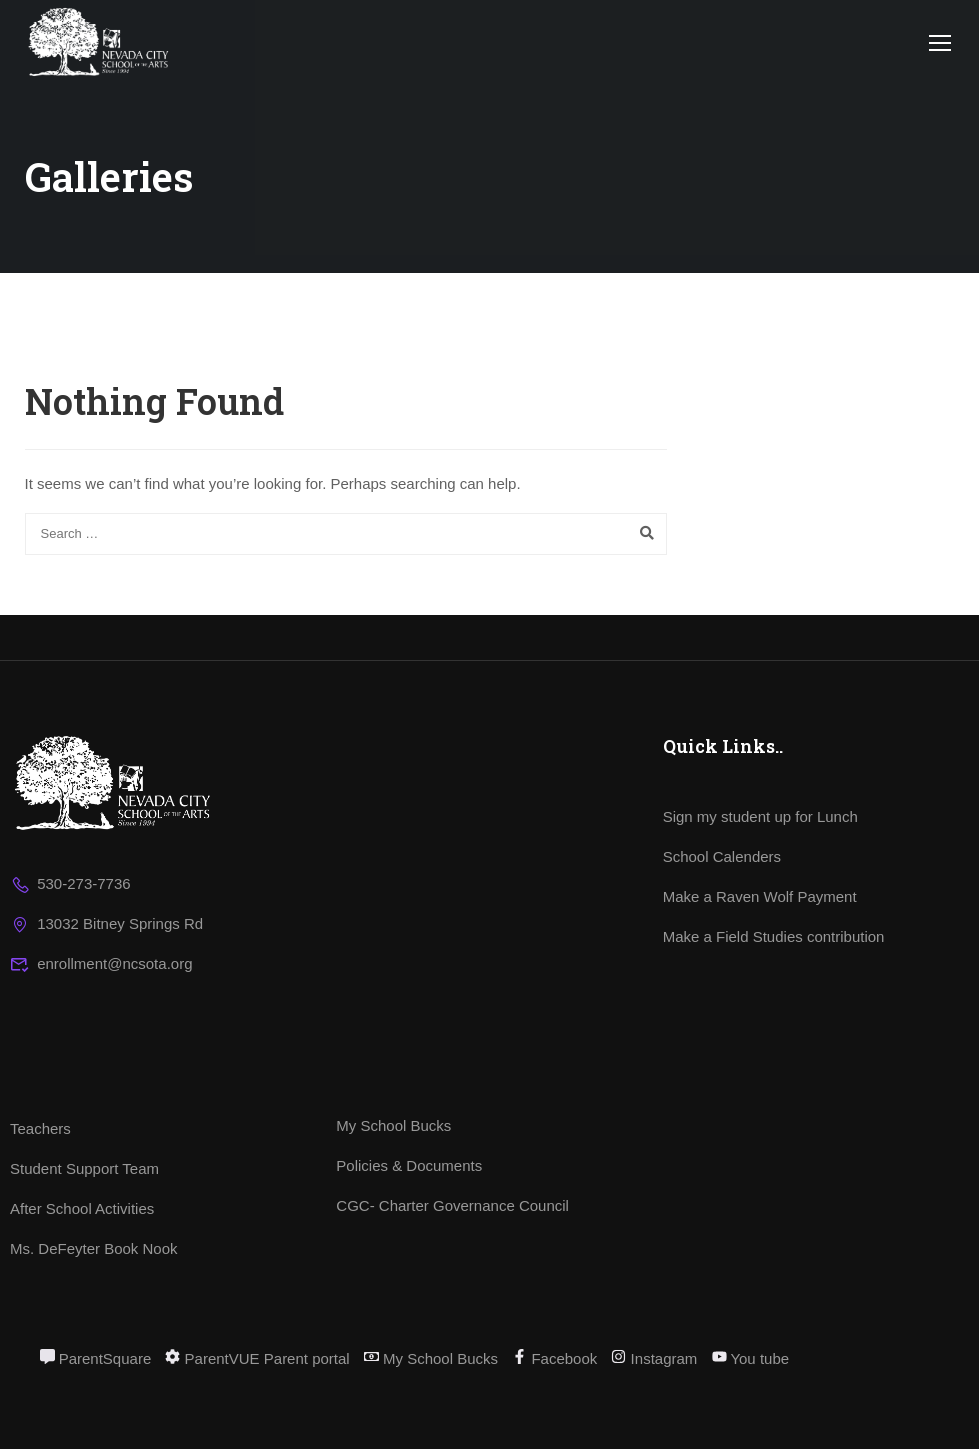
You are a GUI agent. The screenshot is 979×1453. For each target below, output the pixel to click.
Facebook (554, 1362)
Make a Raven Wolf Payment (760, 900)
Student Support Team (84, 1172)
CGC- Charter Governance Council (452, 1209)
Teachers (40, 1132)
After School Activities (82, 1212)
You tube (751, 1362)
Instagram (654, 1362)
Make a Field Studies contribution (774, 940)
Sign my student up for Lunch (760, 820)
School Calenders (722, 860)
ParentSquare (96, 1362)
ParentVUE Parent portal (257, 1362)
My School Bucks (393, 1129)
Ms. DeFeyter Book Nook (94, 1252)
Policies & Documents (409, 1169)
